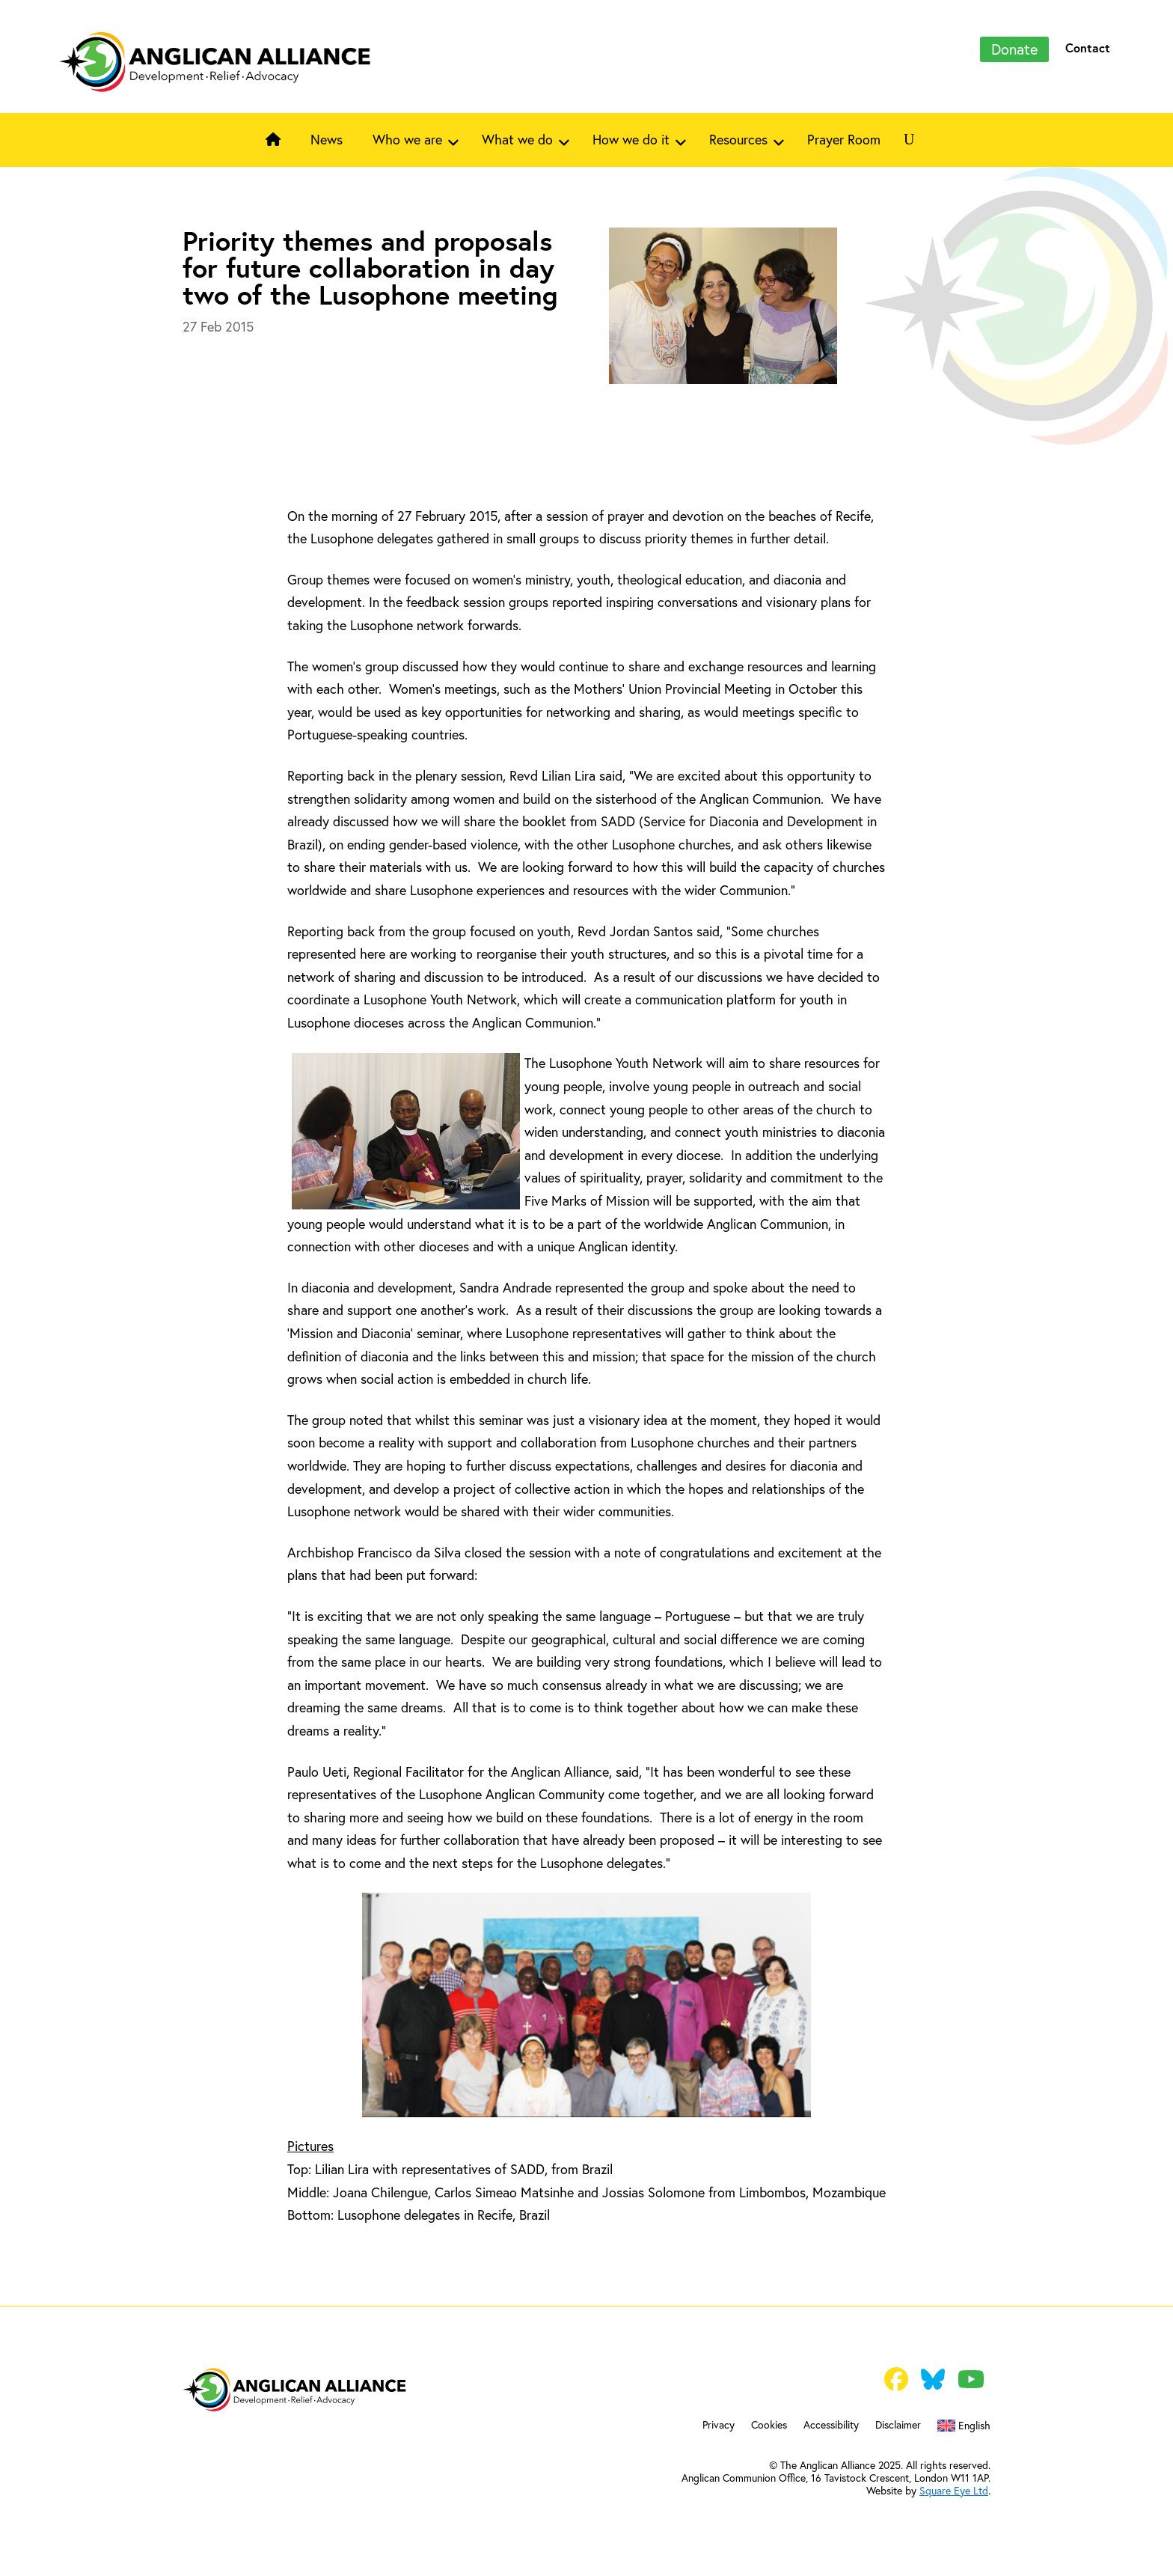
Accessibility (831, 2426)
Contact (1087, 47)
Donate (1014, 49)
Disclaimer (898, 2426)
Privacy (718, 2426)
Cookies (769, 2426)
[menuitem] (963, 2429)
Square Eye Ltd (953, 2490)
